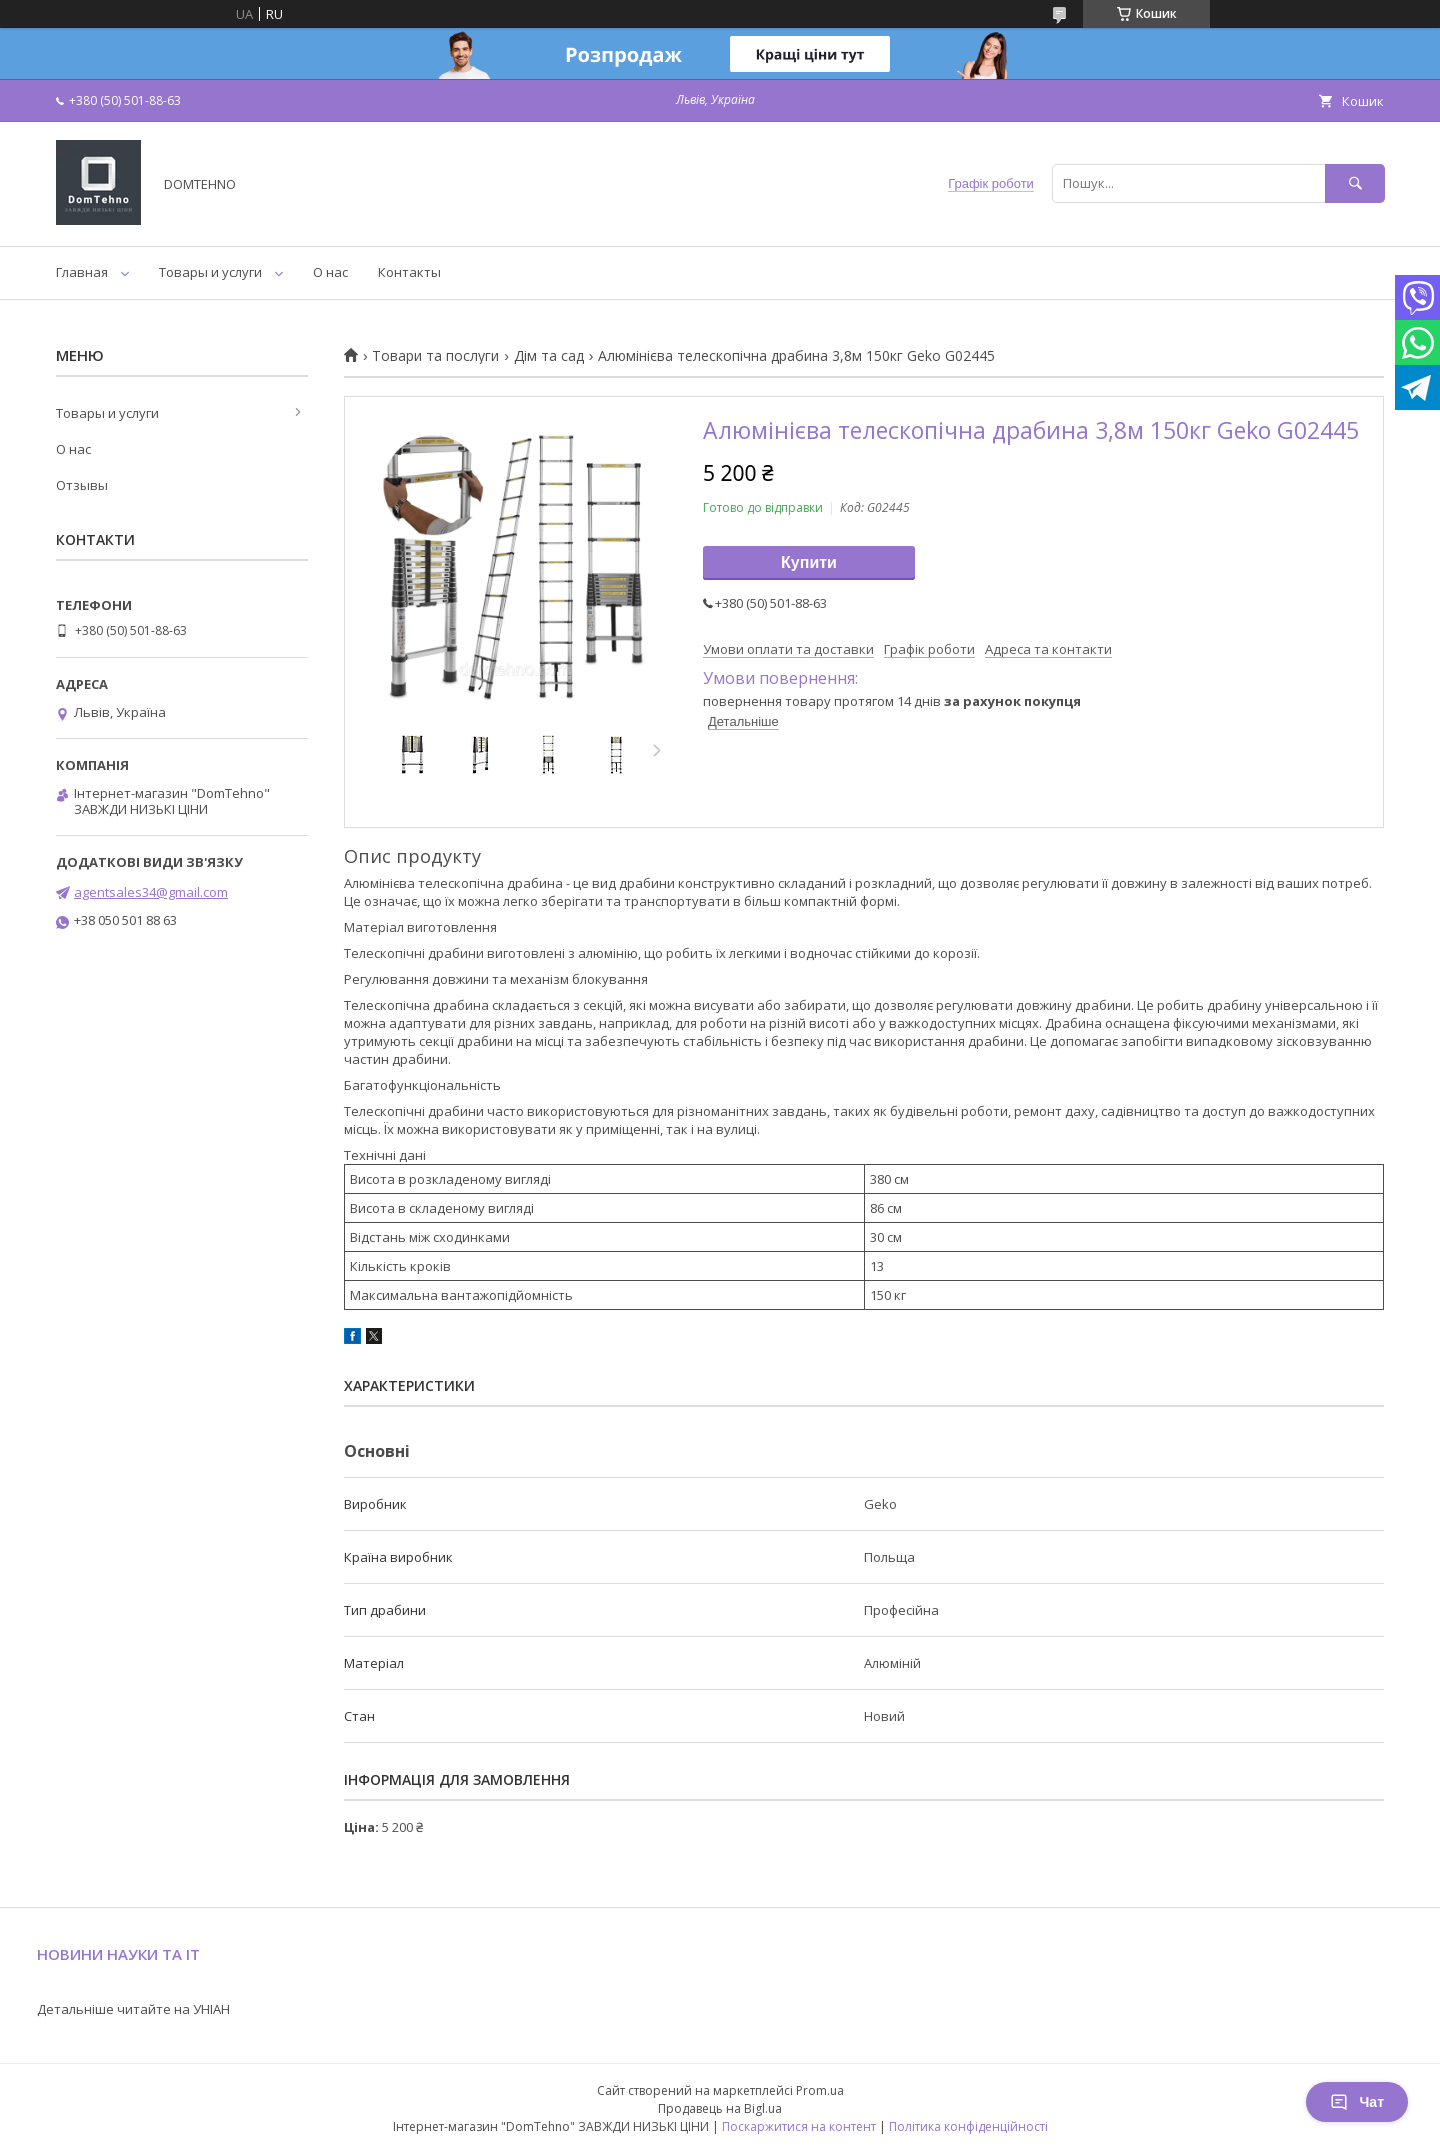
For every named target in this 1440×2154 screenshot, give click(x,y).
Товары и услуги (210, 272)
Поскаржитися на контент (799, 2126)
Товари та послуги (435, 356)
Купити (809, 562)
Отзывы (82, 485)
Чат (1357, 2102)
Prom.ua (820, 2090)
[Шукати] (1355, 183)
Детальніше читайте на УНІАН (133, 2009)
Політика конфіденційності (968, 2126)
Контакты (409, 272)
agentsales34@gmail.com (151, 892)
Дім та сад (549, 356)
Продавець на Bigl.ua (720, 2108)
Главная (82, 272)
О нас (330, 272)
